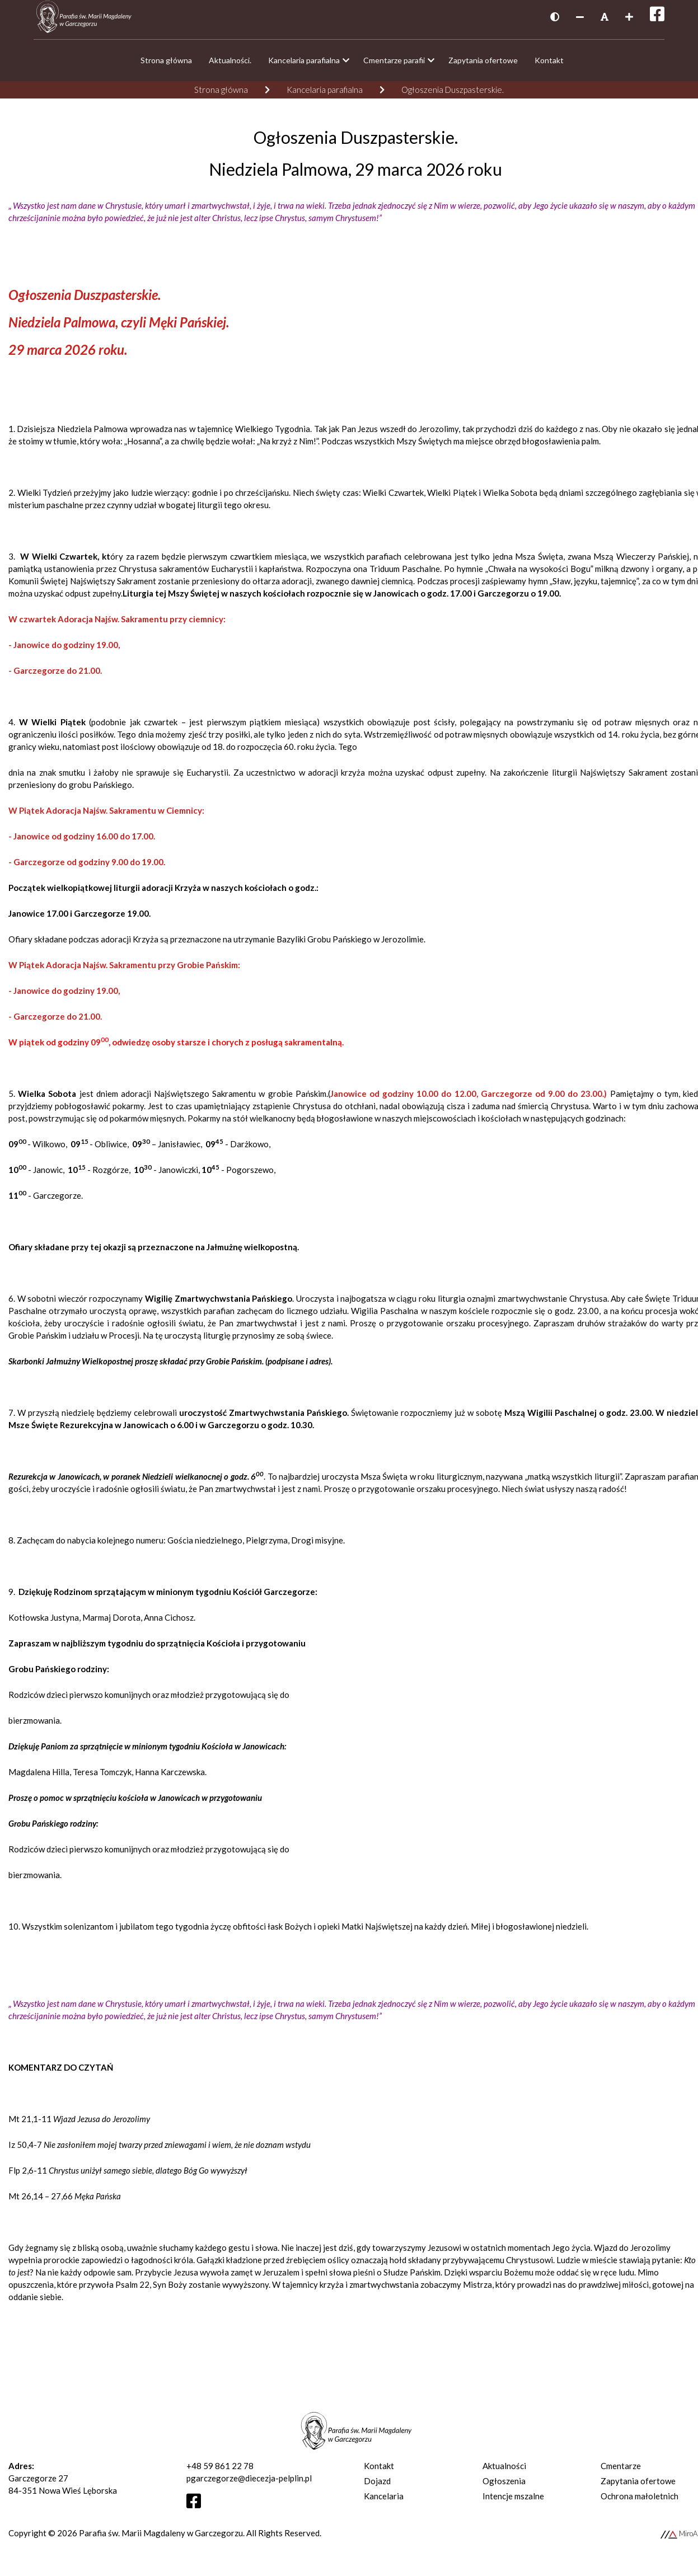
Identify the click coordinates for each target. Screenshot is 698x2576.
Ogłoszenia (504, 2486)
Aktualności (504, 2471)
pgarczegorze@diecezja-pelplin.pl (249, 2484)
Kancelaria (384, 2502)
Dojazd (377, 2486)
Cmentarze (621, 2471)
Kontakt (379, 2471)
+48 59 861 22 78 (220, 2471)
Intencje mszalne (513, 2502)
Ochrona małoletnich (639, 2502)
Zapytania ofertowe (638, 2486)
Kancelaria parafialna (325, 95)
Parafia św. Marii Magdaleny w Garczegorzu (161, 2538)
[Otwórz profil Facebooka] (197, 2509)
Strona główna (221, 95)
